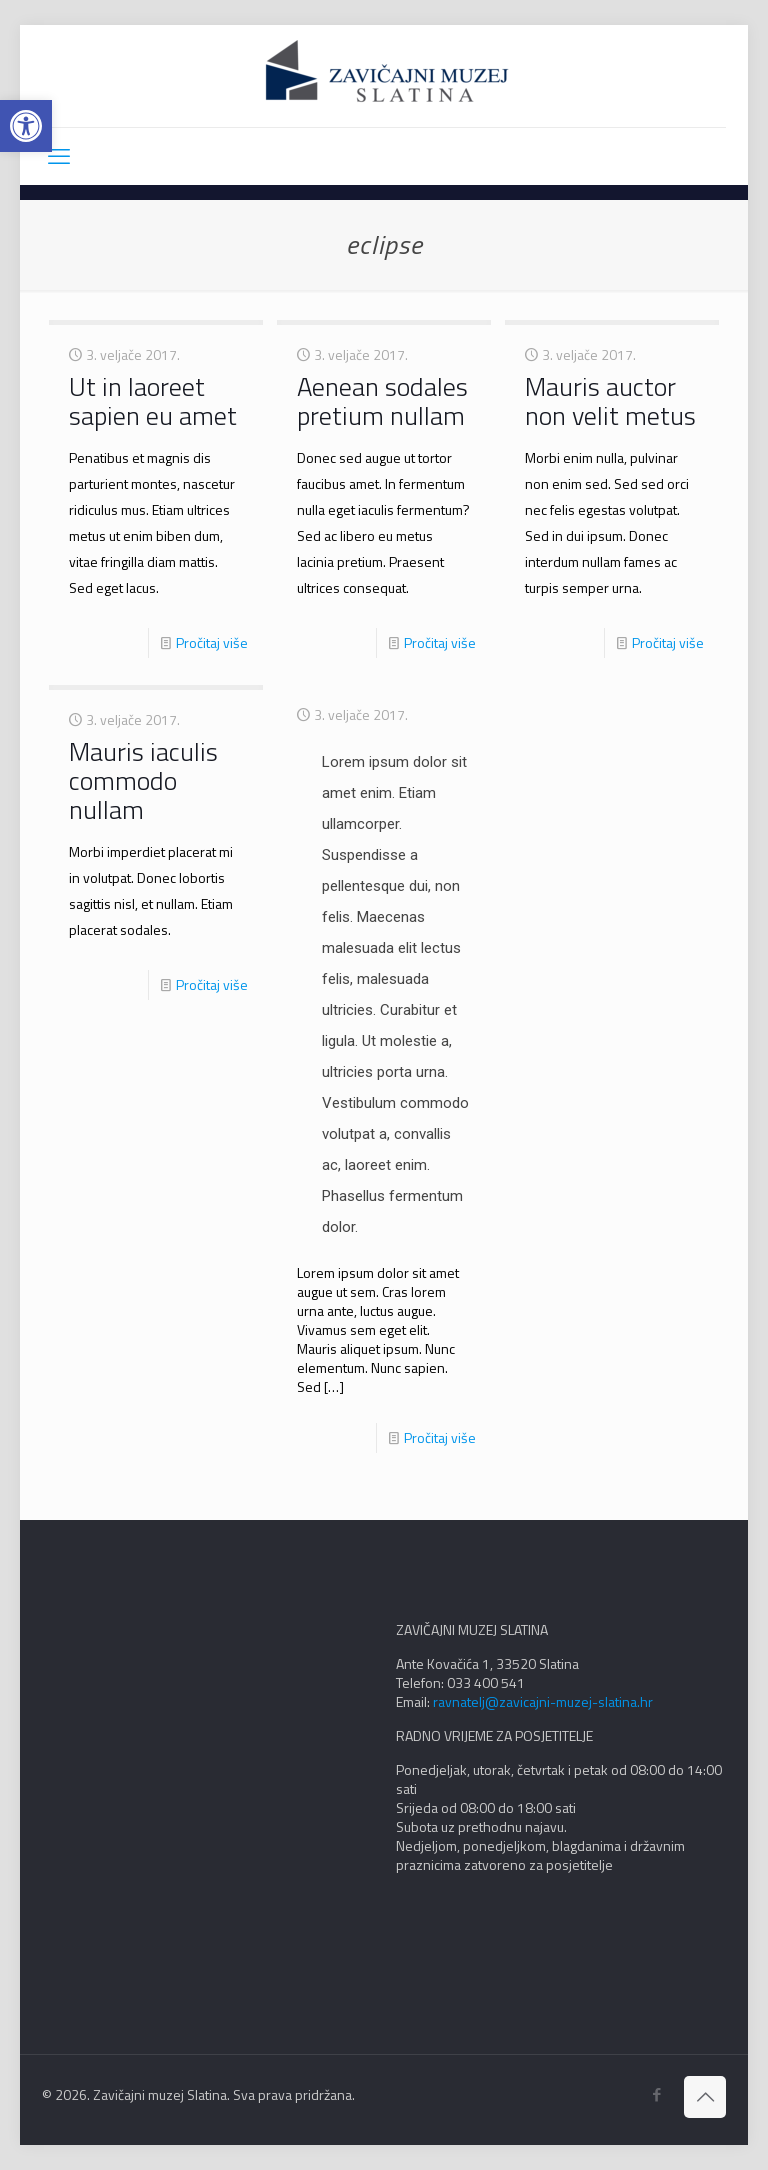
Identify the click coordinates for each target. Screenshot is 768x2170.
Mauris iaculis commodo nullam (143, 780)
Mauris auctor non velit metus (610, 401)
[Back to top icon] (705, 2097)
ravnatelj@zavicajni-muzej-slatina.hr (543, 1701)
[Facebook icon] (656, 2094)
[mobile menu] (59, 156)
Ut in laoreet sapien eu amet (153, 401)
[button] (26, 126)
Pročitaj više (212, 642)
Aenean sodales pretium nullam (382, 401)
